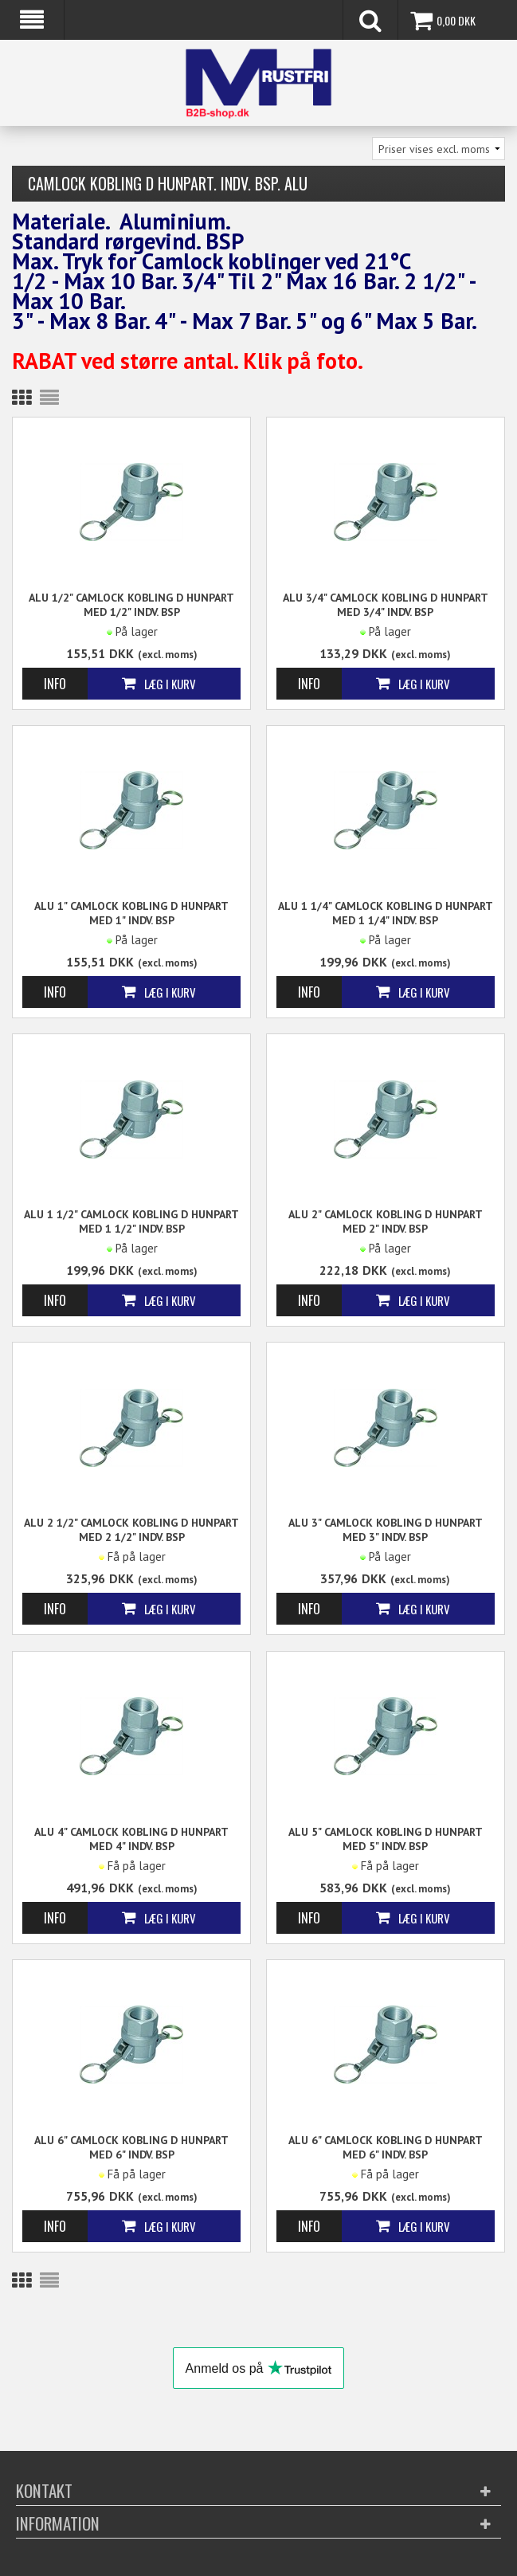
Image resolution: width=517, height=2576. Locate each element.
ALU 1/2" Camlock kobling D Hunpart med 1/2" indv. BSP (131, 604)
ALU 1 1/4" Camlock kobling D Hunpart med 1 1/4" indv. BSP (385, 913)
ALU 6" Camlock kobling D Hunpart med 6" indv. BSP (131, 2147)
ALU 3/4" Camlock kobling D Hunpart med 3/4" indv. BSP (385, 604)
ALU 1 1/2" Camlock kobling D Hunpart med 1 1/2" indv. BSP (131, 1221)
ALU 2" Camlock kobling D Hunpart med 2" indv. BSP (385, 1221)
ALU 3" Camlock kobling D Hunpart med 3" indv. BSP (385, 1529)
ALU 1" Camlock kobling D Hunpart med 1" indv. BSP (131, 913)
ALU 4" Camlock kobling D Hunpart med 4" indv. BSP (131, 1839)
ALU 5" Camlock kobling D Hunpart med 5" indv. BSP (385, 1839)
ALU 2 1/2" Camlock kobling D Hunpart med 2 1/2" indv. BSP (131, 1529)
